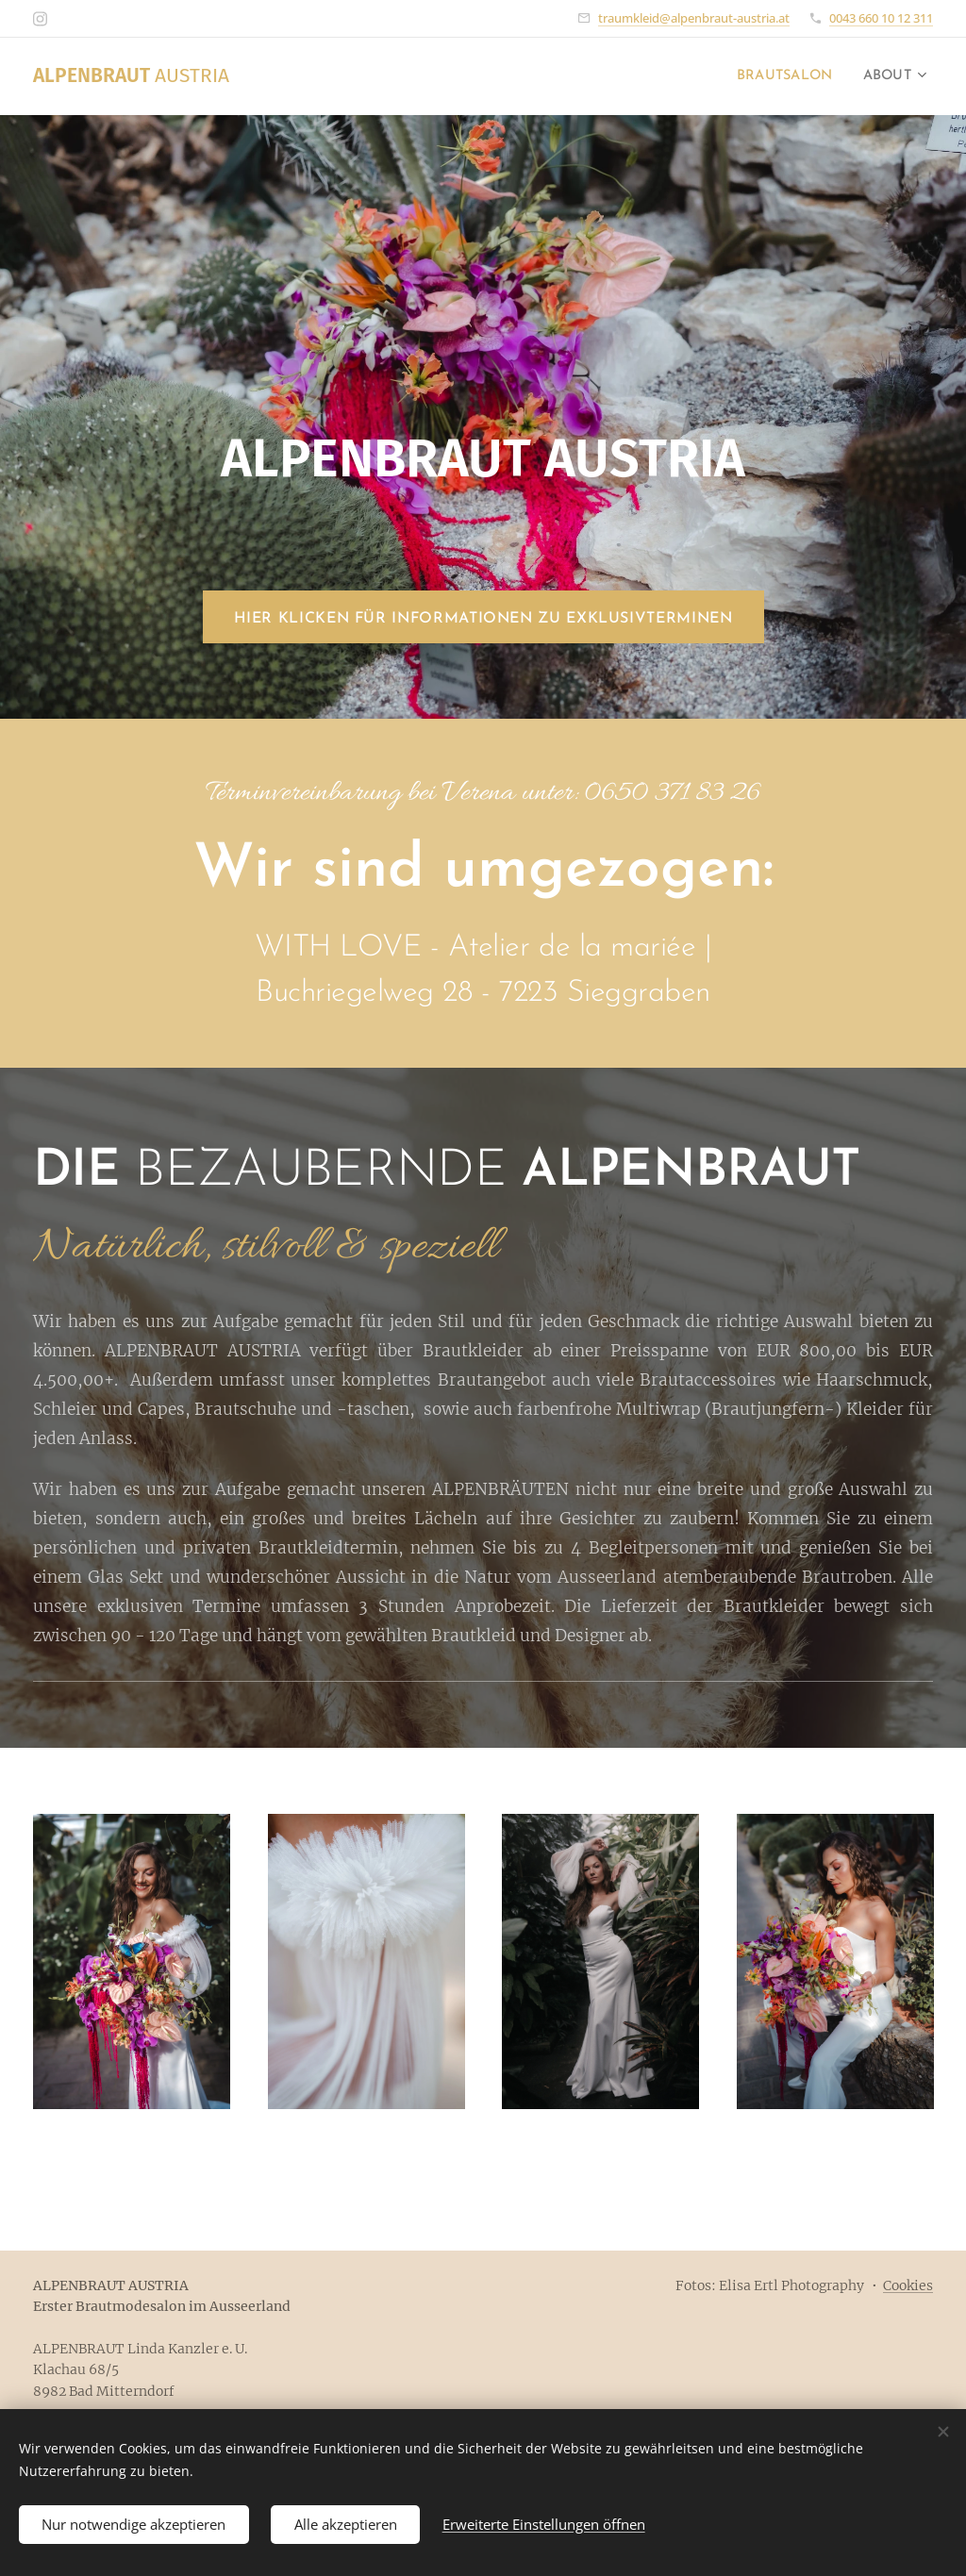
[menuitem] (780, 76)
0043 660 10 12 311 (881, 17)
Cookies (908, 2285)
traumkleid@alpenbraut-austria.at (694, 17)
